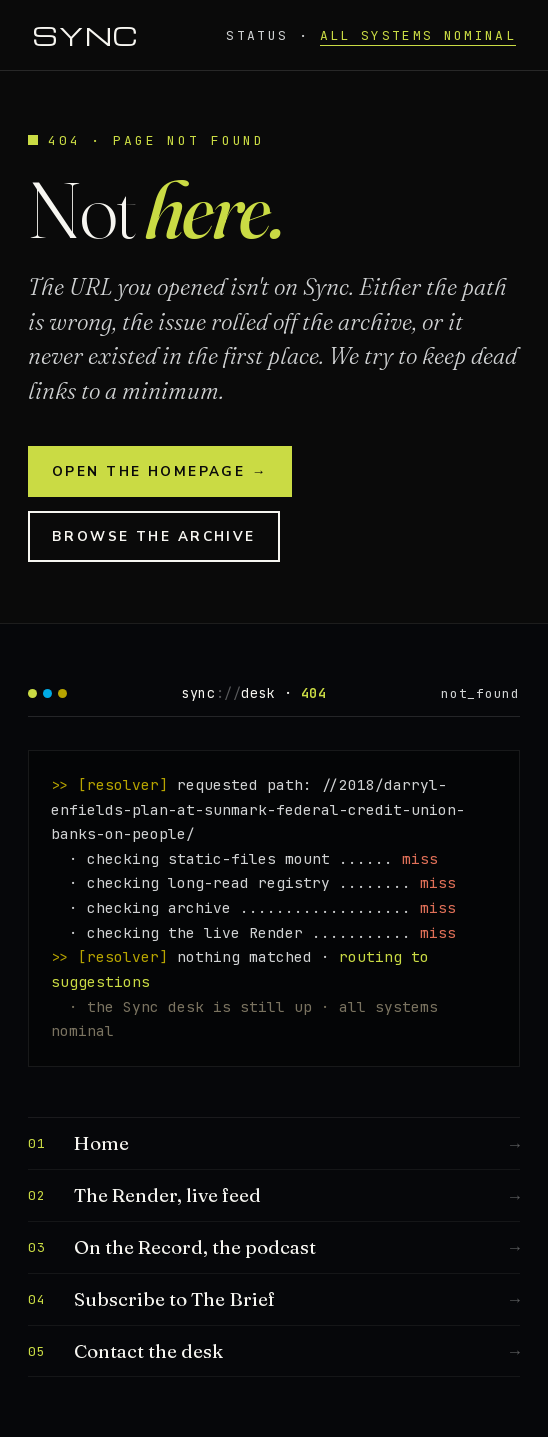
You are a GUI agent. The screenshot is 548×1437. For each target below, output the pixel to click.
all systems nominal (418, 35)
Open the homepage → (160, 471)
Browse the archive (154, 536)
